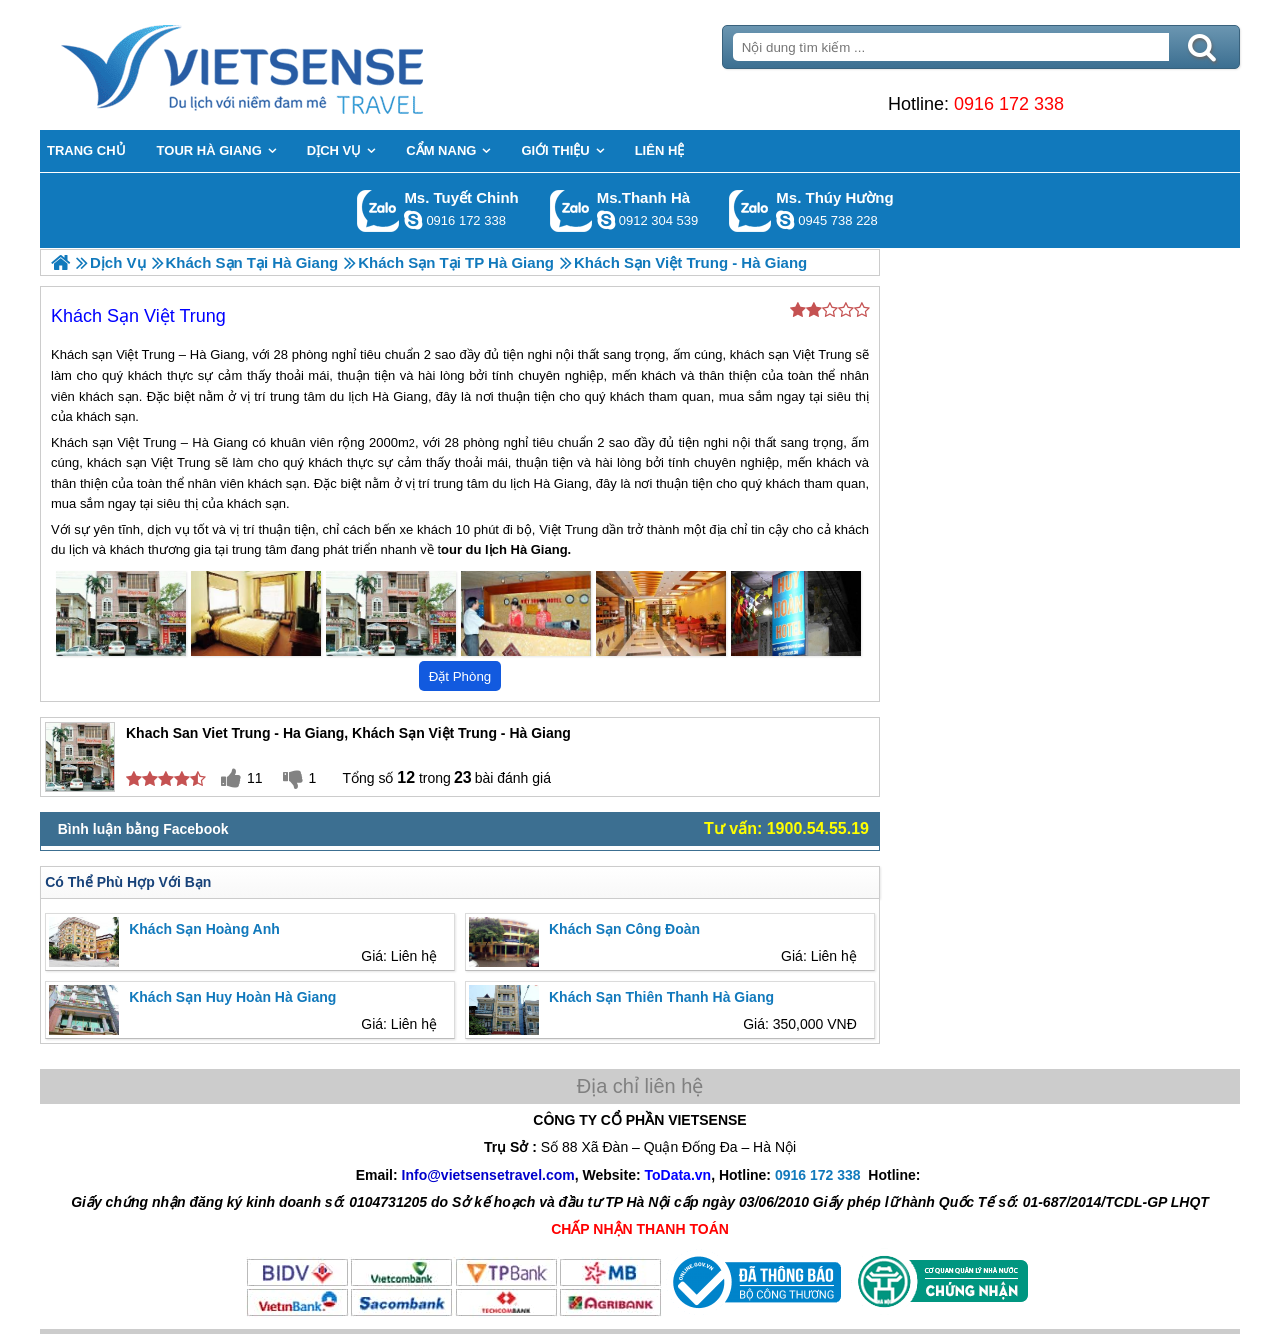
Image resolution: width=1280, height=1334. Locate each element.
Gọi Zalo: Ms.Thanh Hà (571, 210)
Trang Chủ (292, 65)
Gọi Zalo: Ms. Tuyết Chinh (378, 210)
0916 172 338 (1009, 104)
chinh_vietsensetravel (413, 220)
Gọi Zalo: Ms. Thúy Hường (750, 210)
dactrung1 (785, 220)
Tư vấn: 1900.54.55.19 (786, 828)
